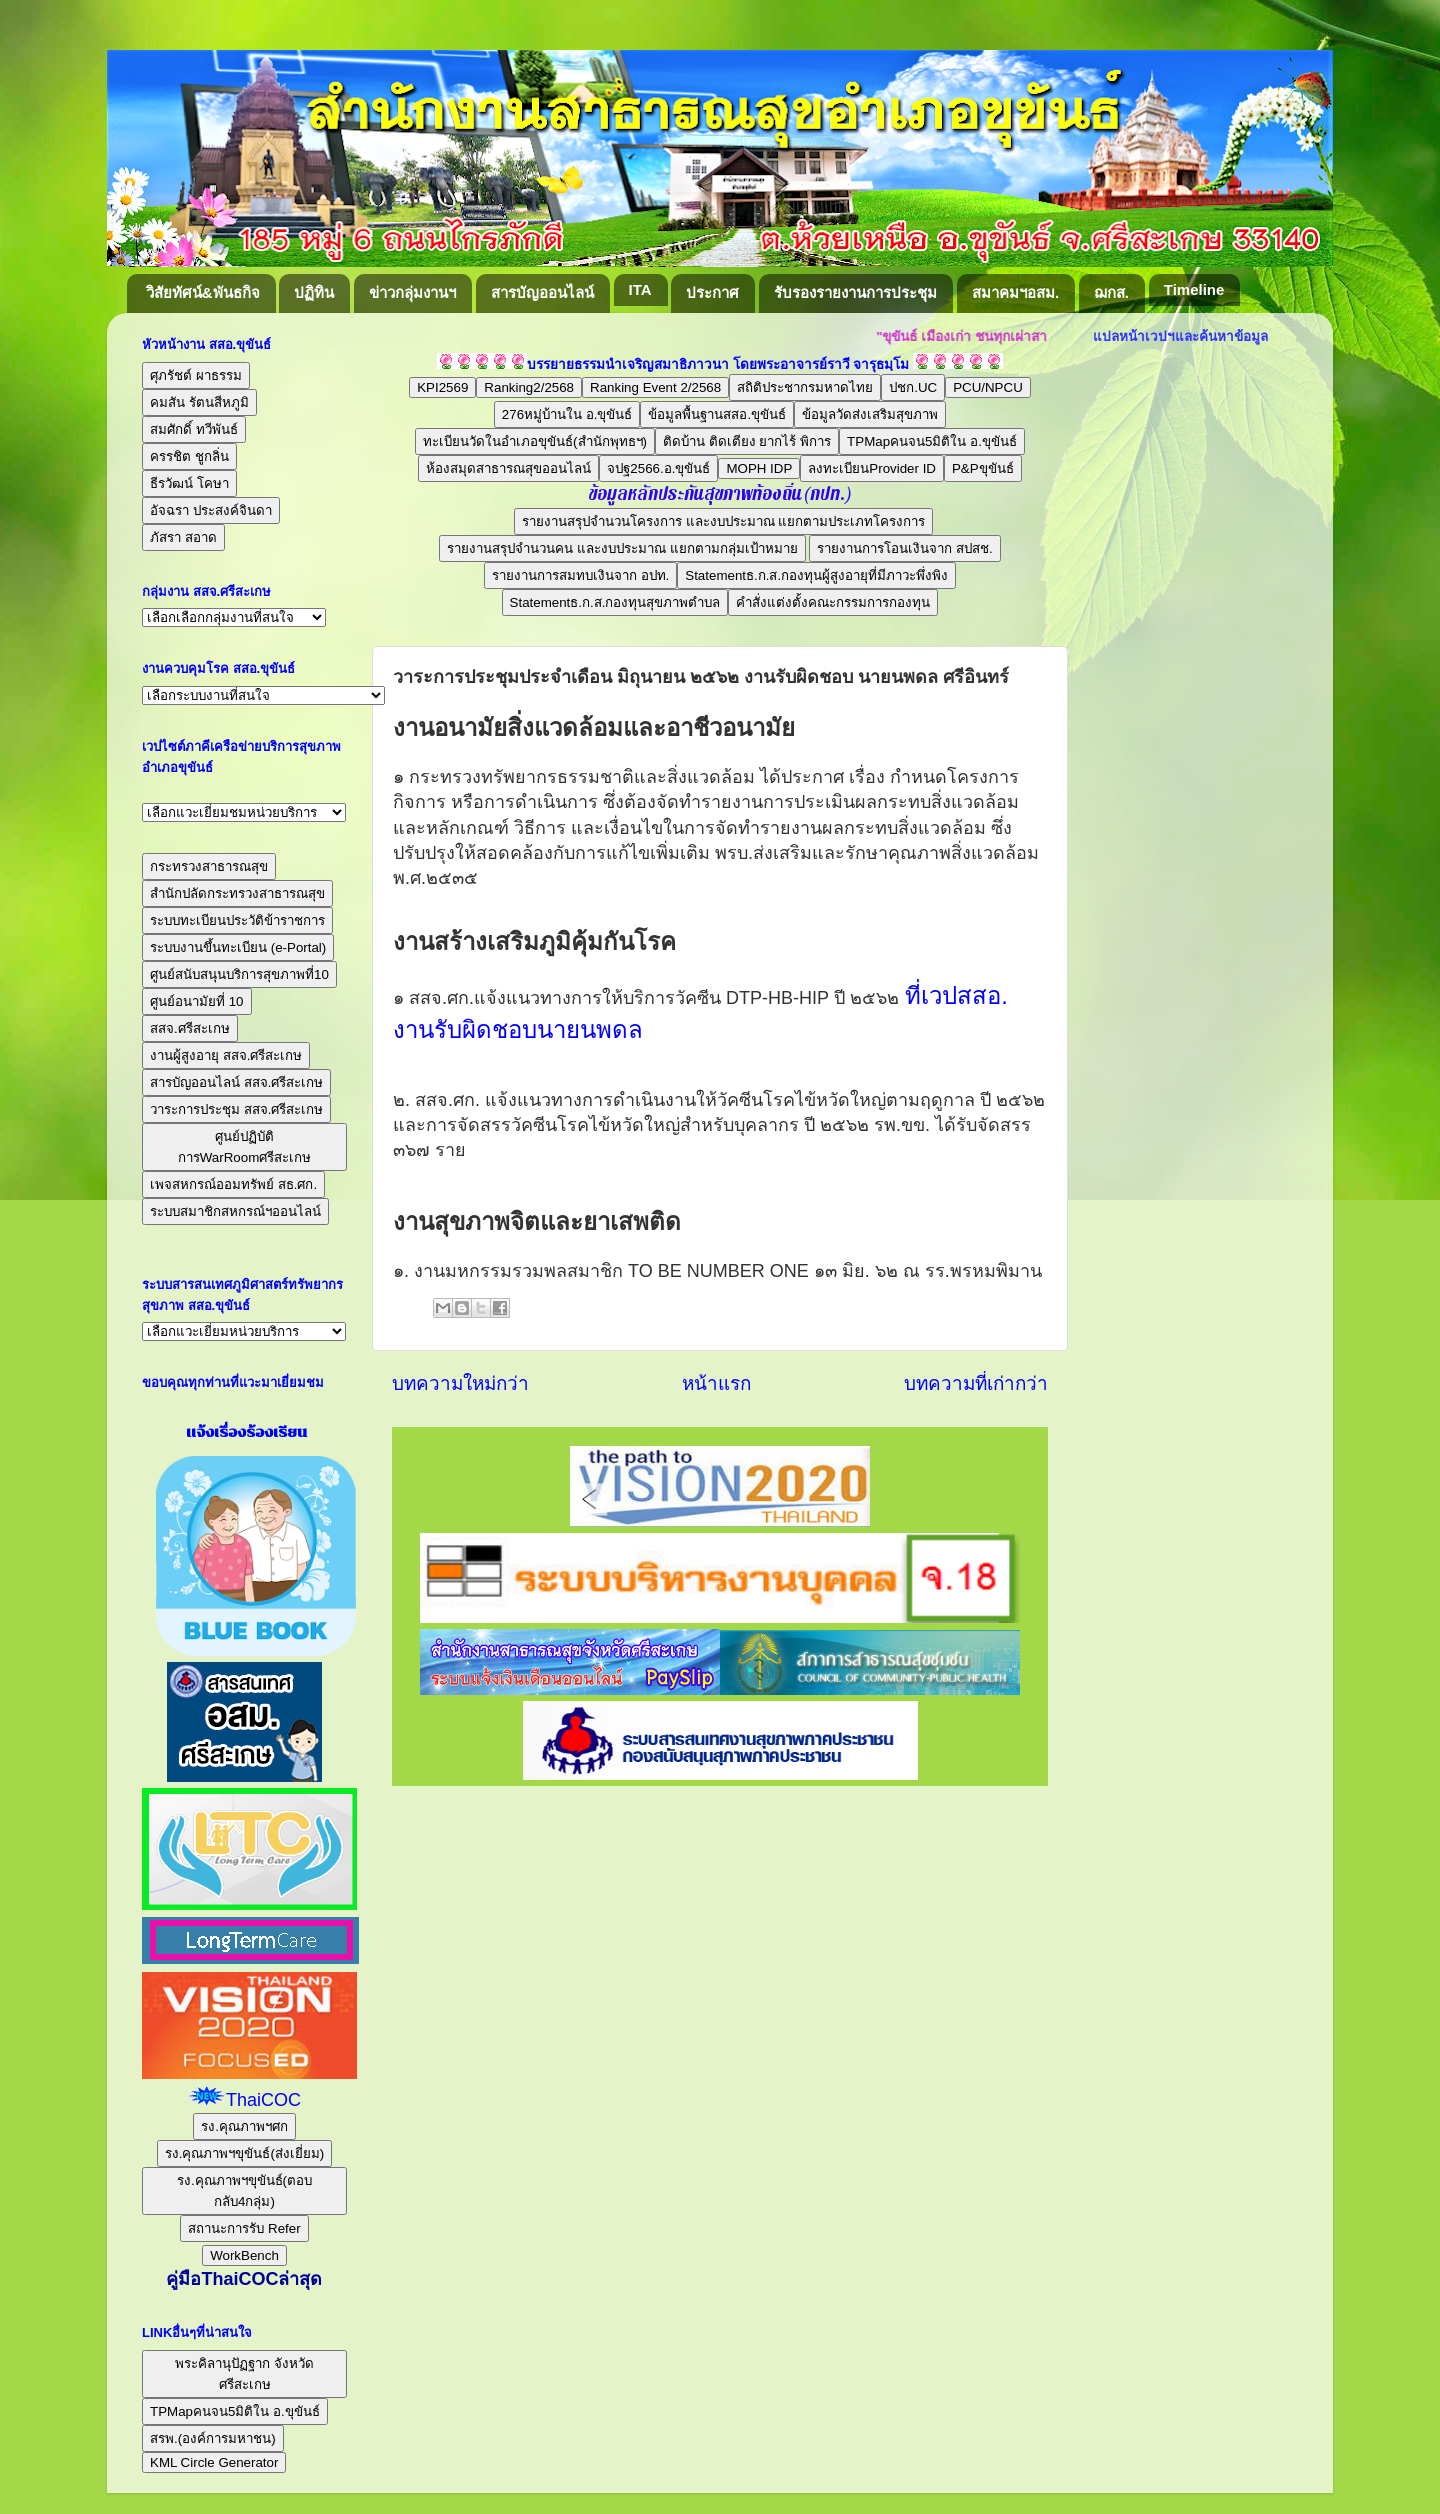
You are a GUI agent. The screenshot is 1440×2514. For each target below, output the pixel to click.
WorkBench (244, 2255)
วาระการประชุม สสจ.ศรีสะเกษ (236, 1109)
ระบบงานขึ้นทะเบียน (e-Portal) (238, 947)
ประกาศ (712, 292)
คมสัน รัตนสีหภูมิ (199, 402)
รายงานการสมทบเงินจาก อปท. (580, 575)
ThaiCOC (263, 2100)
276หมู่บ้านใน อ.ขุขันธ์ (567, 414)
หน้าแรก (716, 1383)
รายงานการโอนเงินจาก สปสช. (904, 548)
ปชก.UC (913, 387)
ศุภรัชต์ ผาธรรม (196, 375)
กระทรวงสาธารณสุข (209, 866)
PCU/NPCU (988, 387)
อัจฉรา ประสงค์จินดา (211, 510)
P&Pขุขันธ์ (983, 468)
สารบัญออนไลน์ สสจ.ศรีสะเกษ (236, 1082)
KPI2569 (442, 387)
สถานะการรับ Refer (244, 2228)
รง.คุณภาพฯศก (244, 2126)
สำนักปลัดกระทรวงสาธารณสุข (237, 893)
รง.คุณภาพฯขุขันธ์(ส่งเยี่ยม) (245, 2153)
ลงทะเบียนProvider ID (872, 468)
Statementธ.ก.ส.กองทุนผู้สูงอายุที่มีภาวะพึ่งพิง (816, 575)
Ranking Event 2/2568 (655, 387)
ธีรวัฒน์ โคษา (189, 483)
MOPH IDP (759, 468)
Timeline (1194, 289)
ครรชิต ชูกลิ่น (189, 456)
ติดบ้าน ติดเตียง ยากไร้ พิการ (747, 441)
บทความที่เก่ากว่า (976, 1383)
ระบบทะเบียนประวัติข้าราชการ (237, 920)
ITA (640, 289)
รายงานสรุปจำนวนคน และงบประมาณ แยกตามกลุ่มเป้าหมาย (622, 548)
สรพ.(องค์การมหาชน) (213, 2438)
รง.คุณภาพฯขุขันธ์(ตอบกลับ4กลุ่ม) (244, 2191)
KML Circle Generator (214, 2462)
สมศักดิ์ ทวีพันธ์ (194, 429)
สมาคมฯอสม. (1015, 292)
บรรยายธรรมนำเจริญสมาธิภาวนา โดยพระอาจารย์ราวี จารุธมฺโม (718, 364)
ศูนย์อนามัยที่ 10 (197, 1001)
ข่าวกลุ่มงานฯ (412, 292)
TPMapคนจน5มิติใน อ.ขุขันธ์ (932, 441)
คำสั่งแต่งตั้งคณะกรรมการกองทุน (833, 602)
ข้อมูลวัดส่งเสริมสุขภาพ (870, 414)
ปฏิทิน (314, 292)
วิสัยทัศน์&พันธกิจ (203, 292)
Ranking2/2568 (529, 387)
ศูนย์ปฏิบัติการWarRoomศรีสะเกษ (245, 1147)
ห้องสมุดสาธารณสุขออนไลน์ (508, 468)
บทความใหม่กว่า (460, 1383)
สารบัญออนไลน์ (542, 292)
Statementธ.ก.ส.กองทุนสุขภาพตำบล (615, 602)
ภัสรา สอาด (183, 537)
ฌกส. (1111, 292)
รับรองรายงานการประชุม (855, 292)
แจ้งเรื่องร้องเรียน (244, 1432)
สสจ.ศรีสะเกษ (190, 1028)
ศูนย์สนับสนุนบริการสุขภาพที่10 (239, 974)
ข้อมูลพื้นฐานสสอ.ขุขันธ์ (717, 414)
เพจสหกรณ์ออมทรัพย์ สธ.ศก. (233, 1184)
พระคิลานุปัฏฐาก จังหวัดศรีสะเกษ (244, 2374)
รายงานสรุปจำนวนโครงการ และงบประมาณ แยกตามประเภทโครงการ (723, 521)
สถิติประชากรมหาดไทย (805, 387)
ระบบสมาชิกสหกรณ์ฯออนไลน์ (235, 1211)
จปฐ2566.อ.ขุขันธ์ (658, 468)
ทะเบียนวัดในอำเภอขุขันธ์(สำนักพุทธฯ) (535, 441)
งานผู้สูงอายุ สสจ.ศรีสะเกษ (226, 1055)
